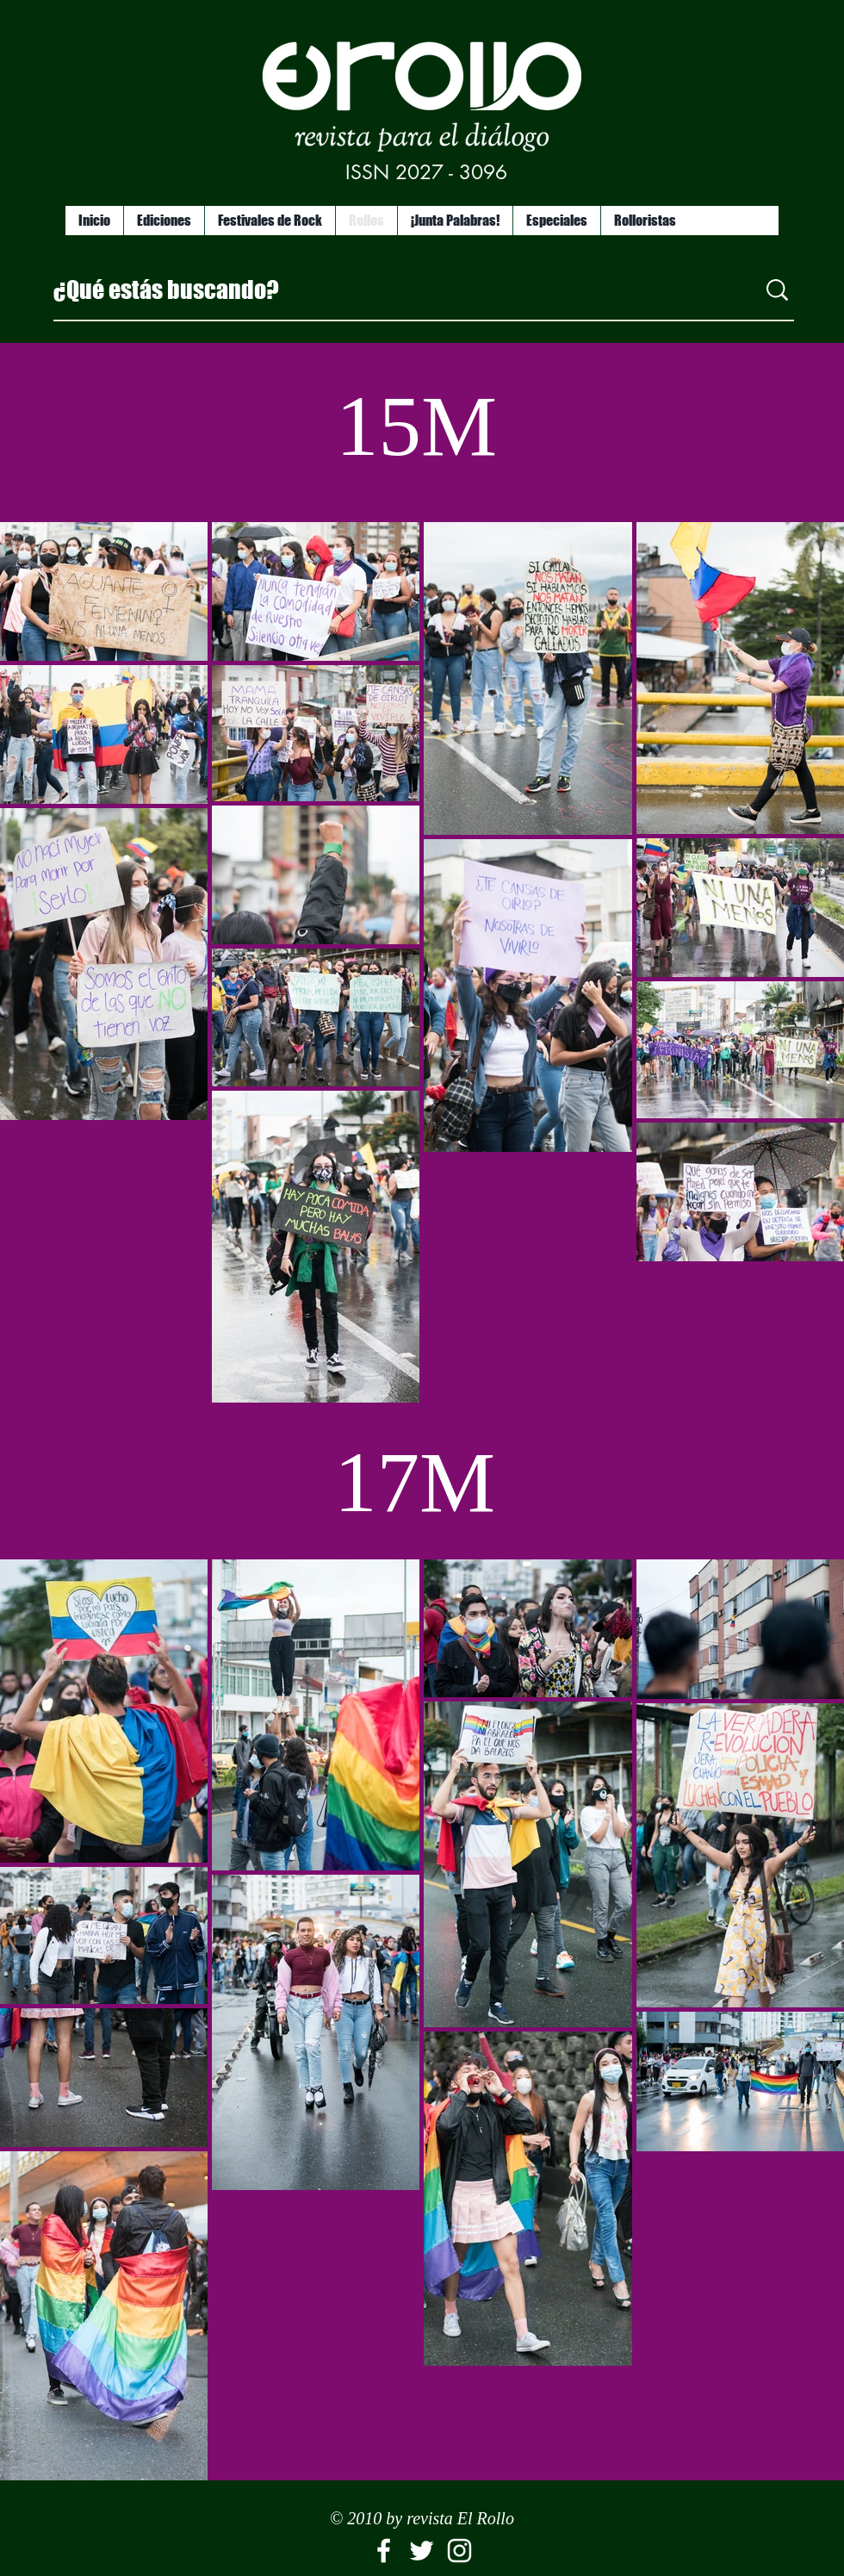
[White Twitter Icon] (422, 2551)
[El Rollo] (384, 2551)
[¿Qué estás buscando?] (391, 289)
